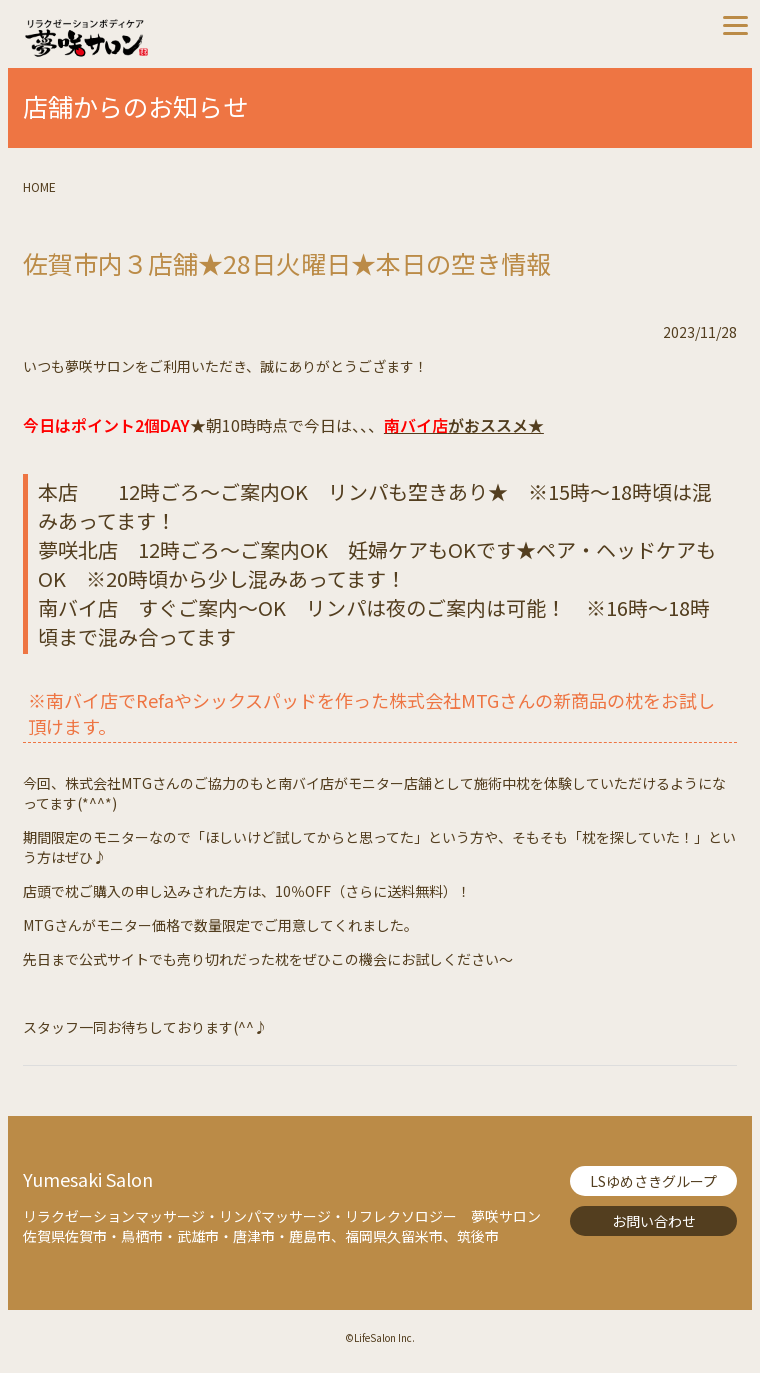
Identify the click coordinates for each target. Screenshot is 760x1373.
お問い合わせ (654, 1221)
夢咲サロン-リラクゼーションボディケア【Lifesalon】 (201, 38)
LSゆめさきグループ (653, 1181)
